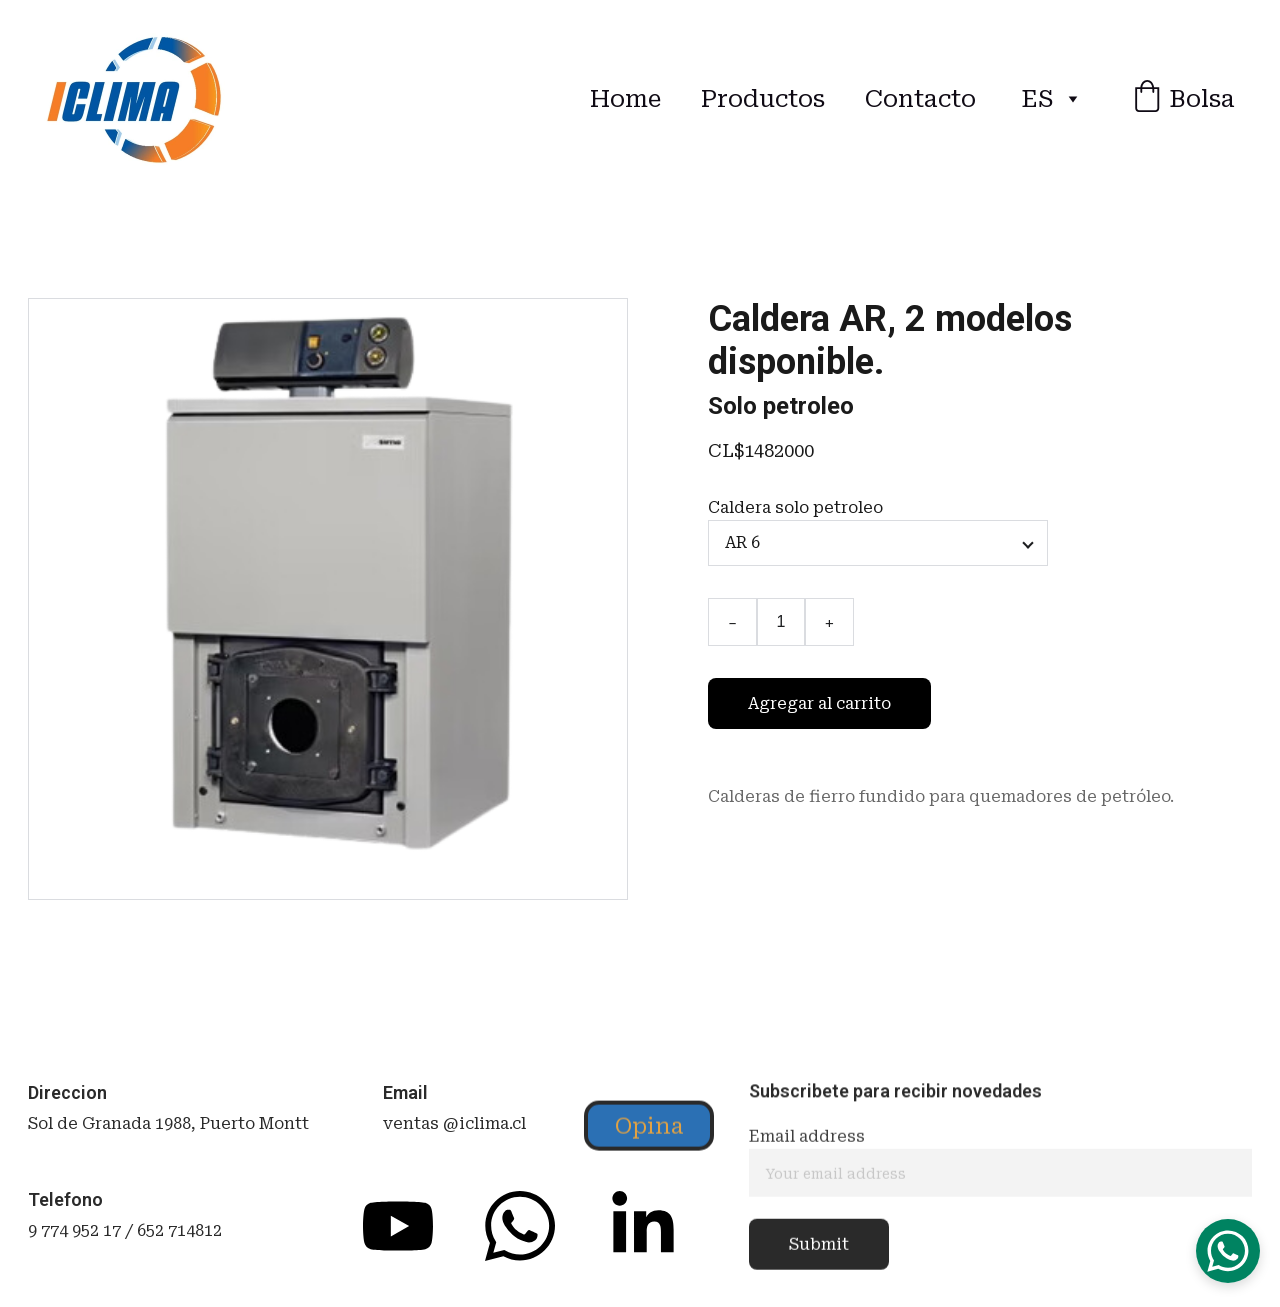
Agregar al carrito (819, 703)
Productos (763, 99)
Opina (649, 1128)
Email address (807, 1143)
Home (625, 99)
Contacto (920, 99)
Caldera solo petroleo (795, 507)
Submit (819, 1251)
